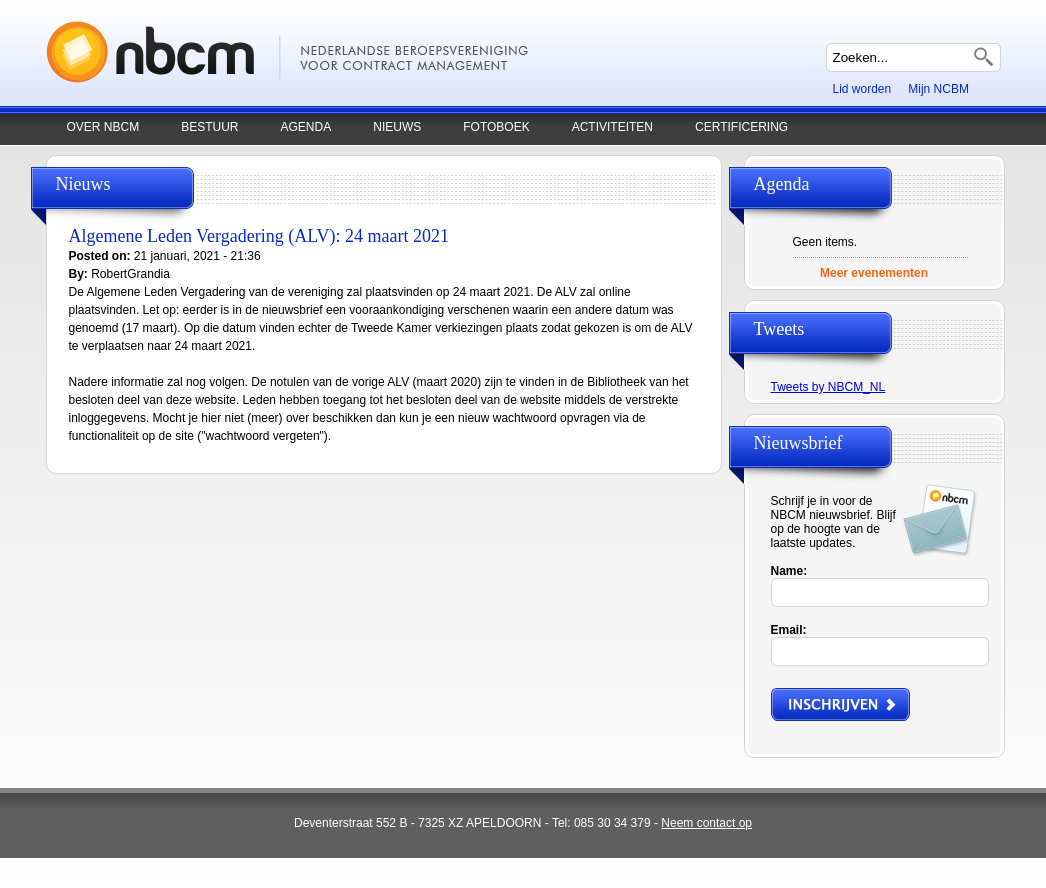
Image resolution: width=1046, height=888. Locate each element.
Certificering (741, 127)
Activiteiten (612, 127)
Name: (789, 571)
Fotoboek (496, 127)
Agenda (306, 127)
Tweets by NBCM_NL (828, 387)
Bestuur (209, 127)
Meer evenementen (874, 273)
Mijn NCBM (938, 89)
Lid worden (862, 89)
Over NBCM (103, 127)
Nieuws (397, 127)
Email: (789, 630)
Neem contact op (706, 823)
